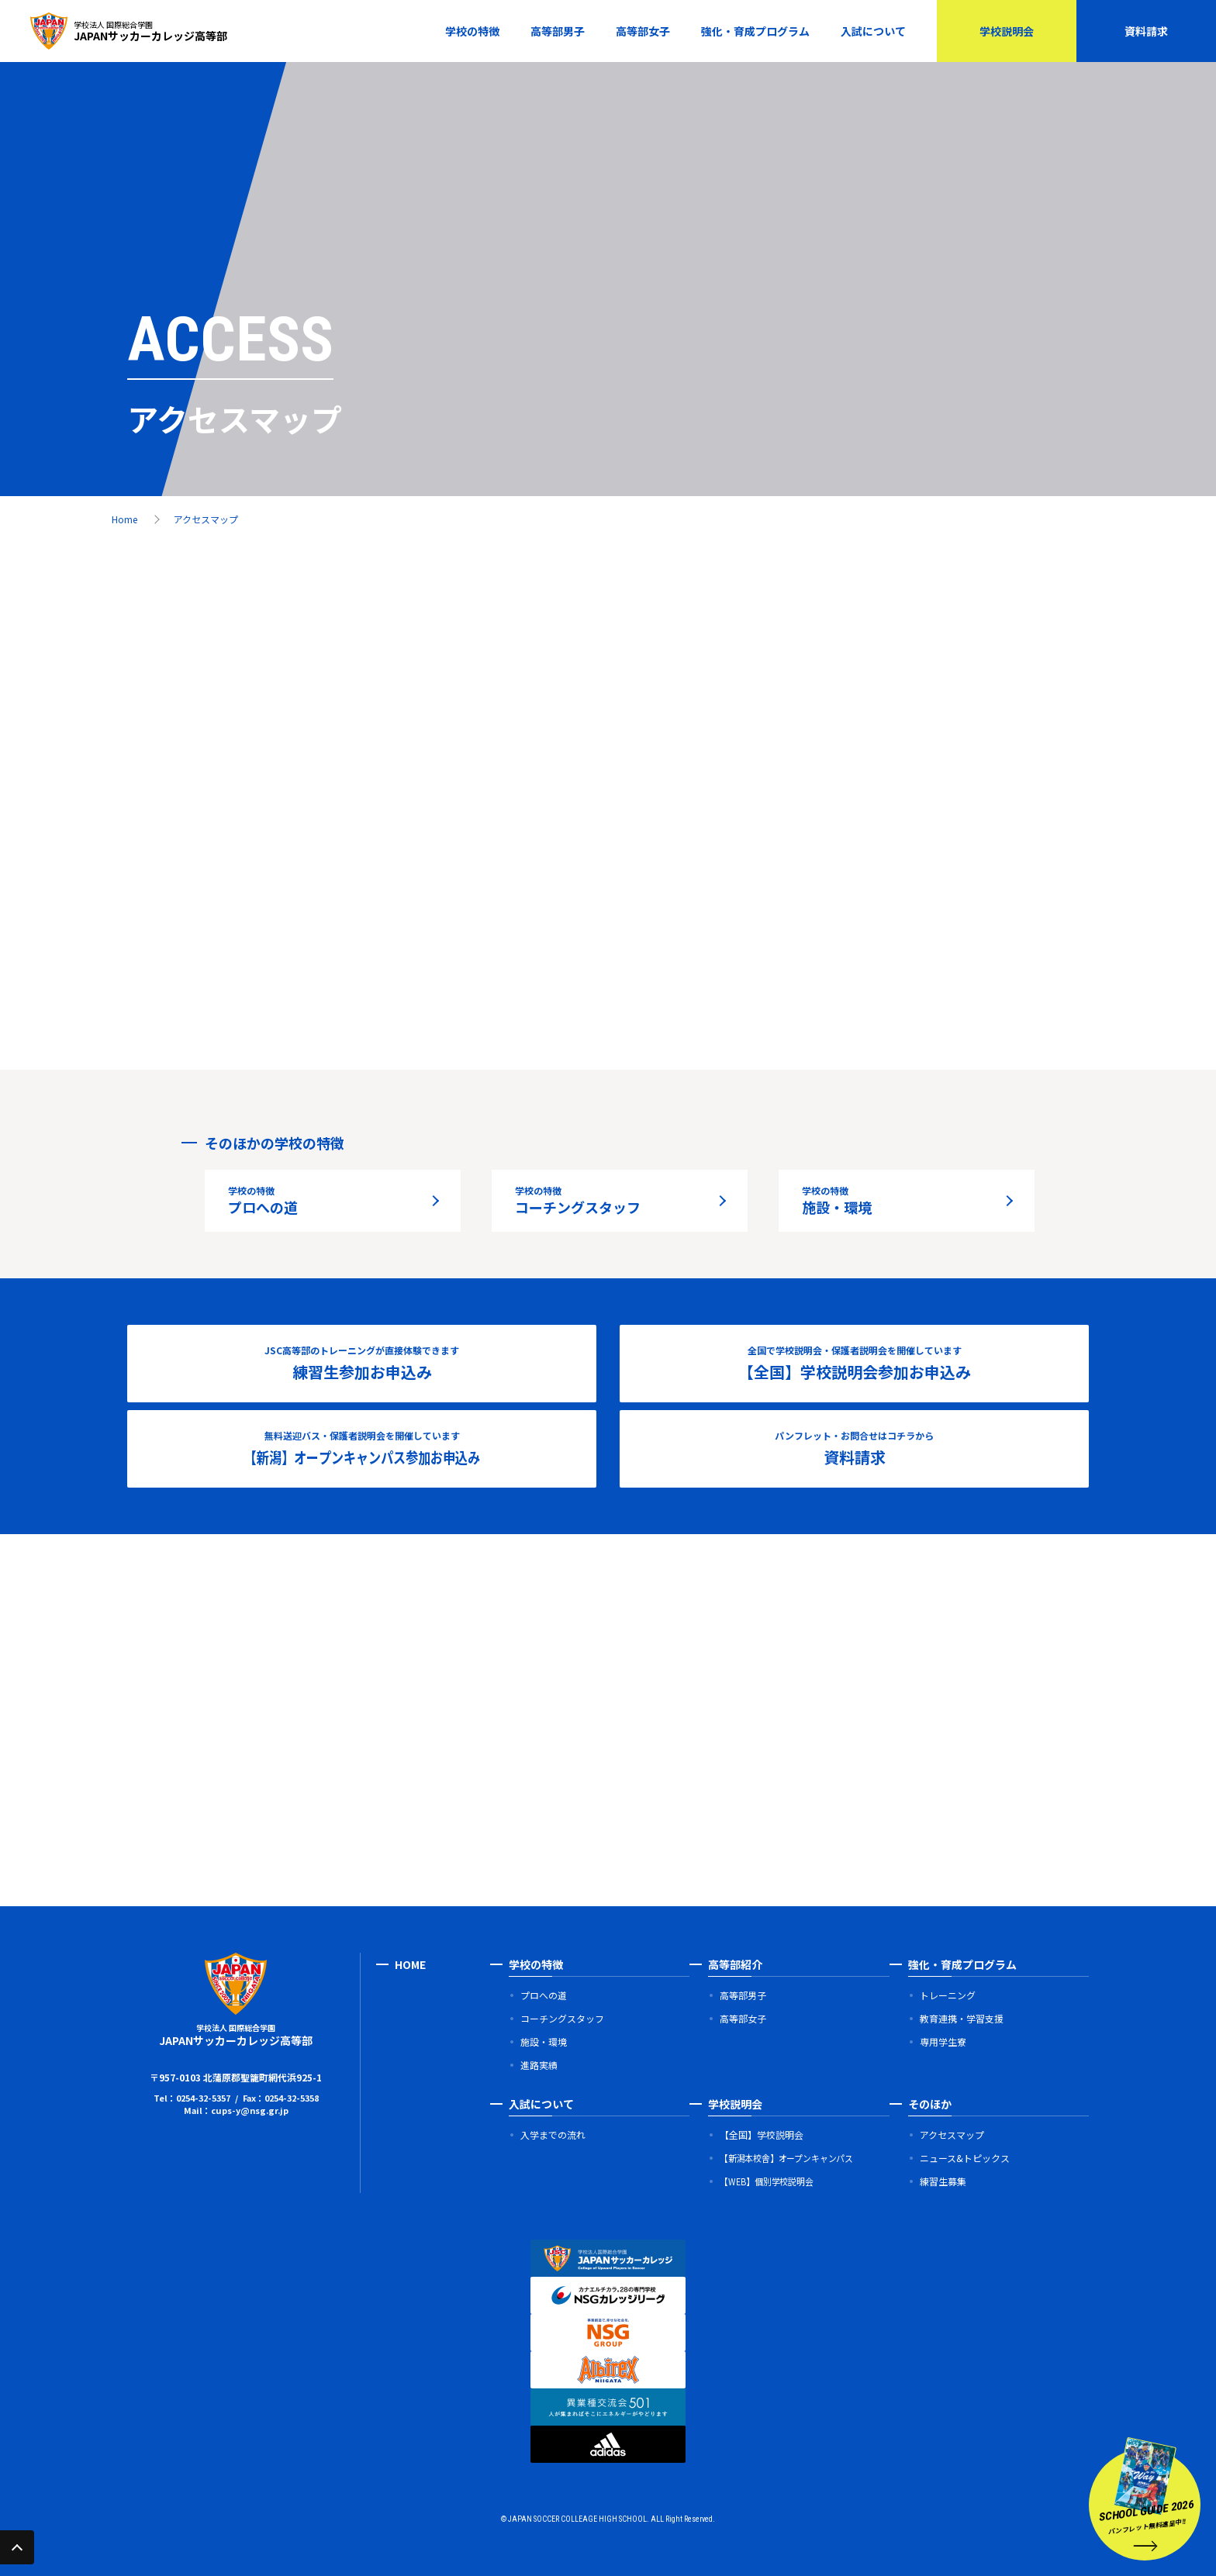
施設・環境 (837, 1200)
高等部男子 (557, 31)
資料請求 (1146, 31)
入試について (873, 31)
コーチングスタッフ (578, 1200)
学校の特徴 (472, 31)
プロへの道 (263, 1200)
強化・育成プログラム (755, 31)
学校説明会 (1006, 31)
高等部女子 (643, 31)
